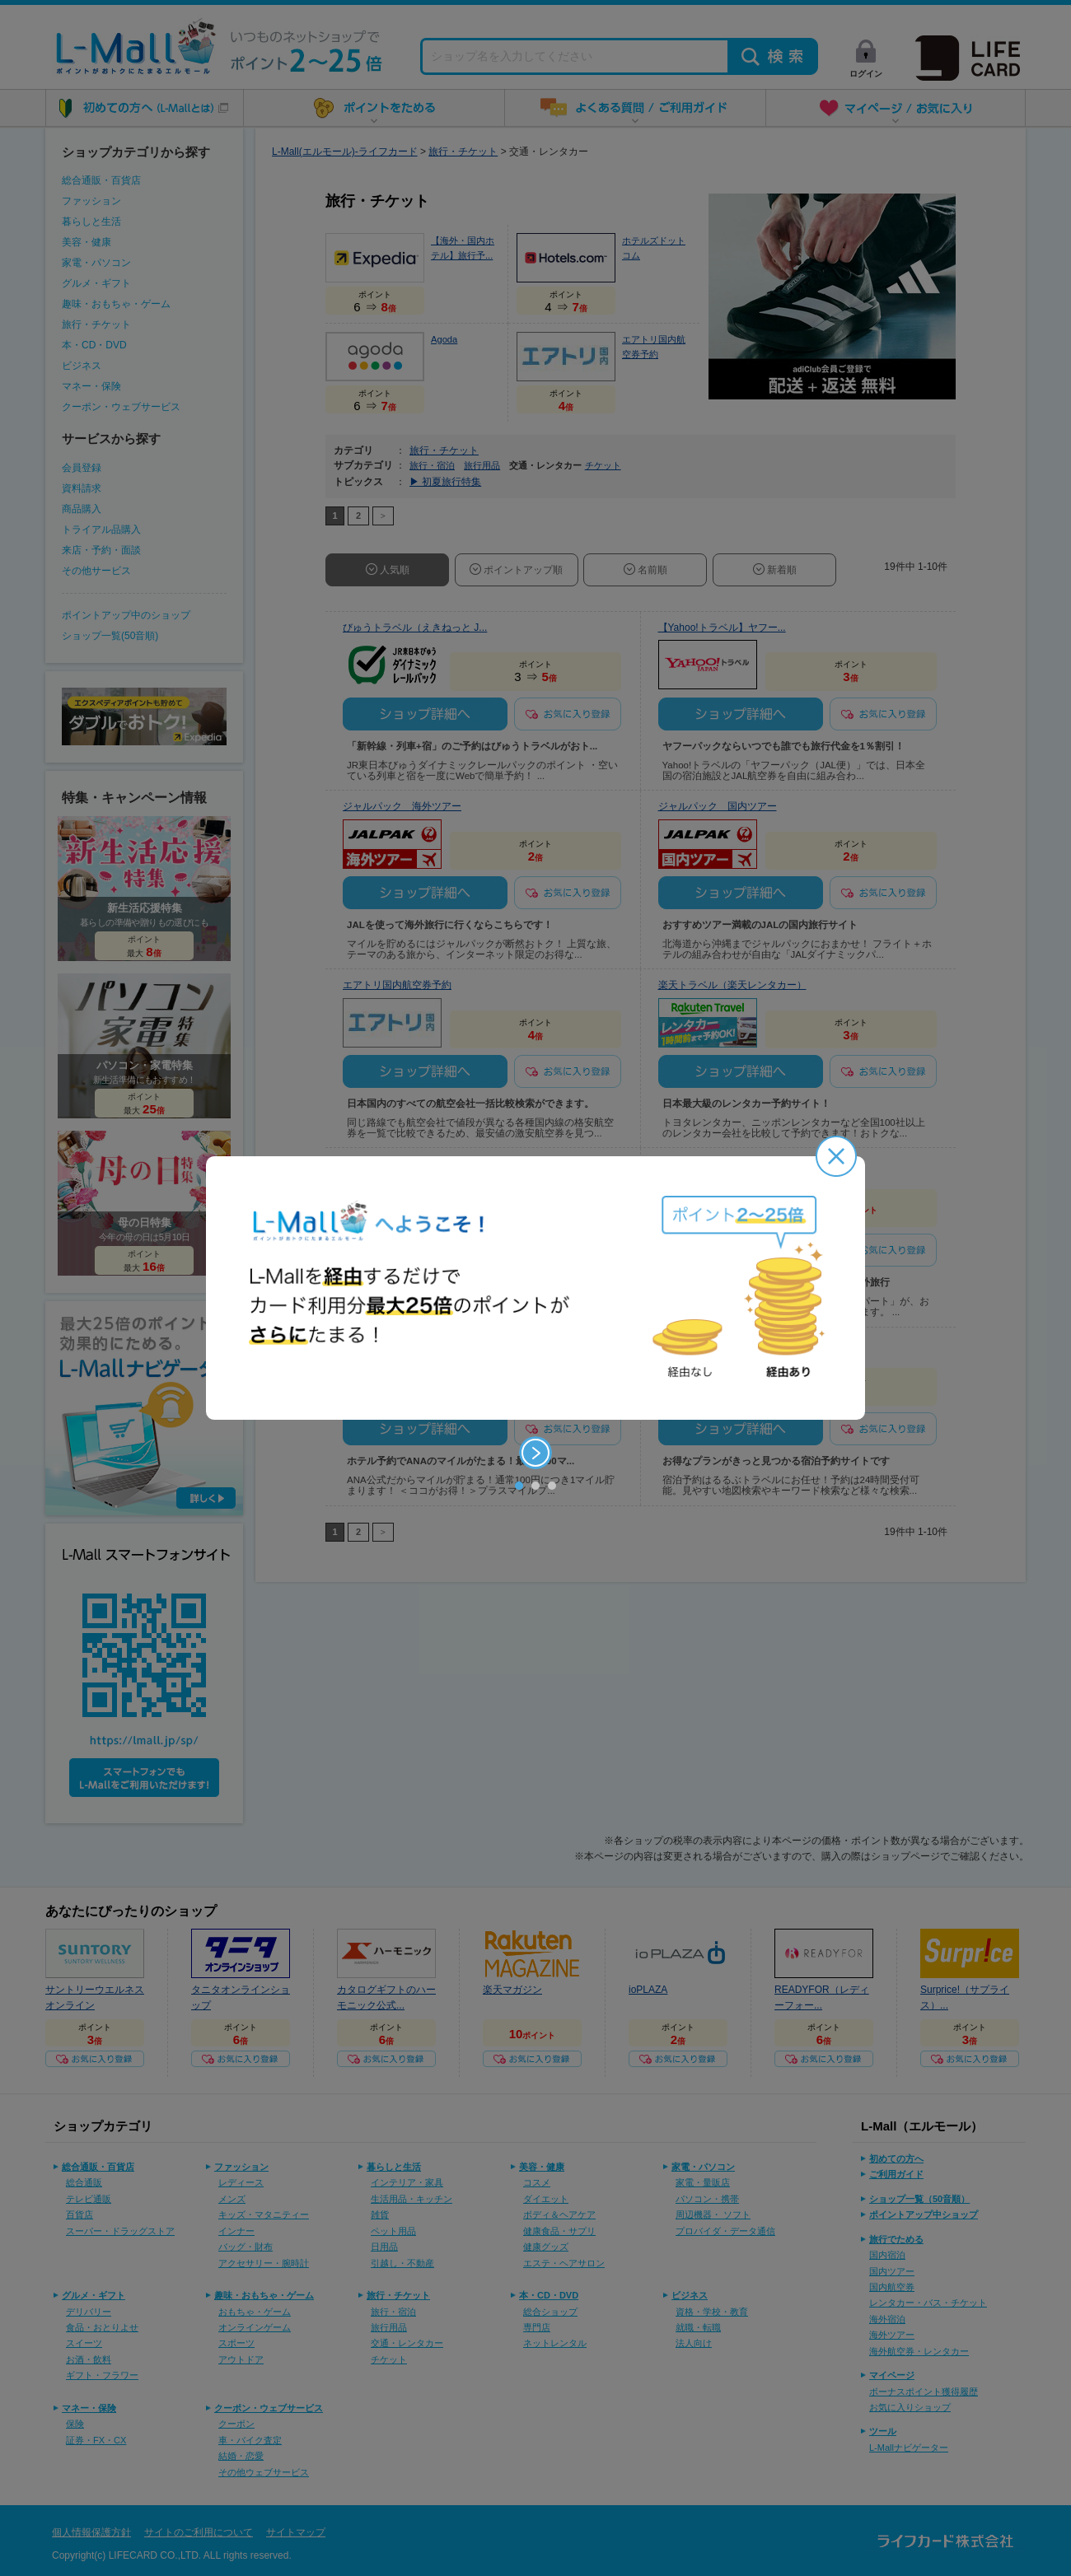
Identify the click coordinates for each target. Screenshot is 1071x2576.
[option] (535, 1288)
